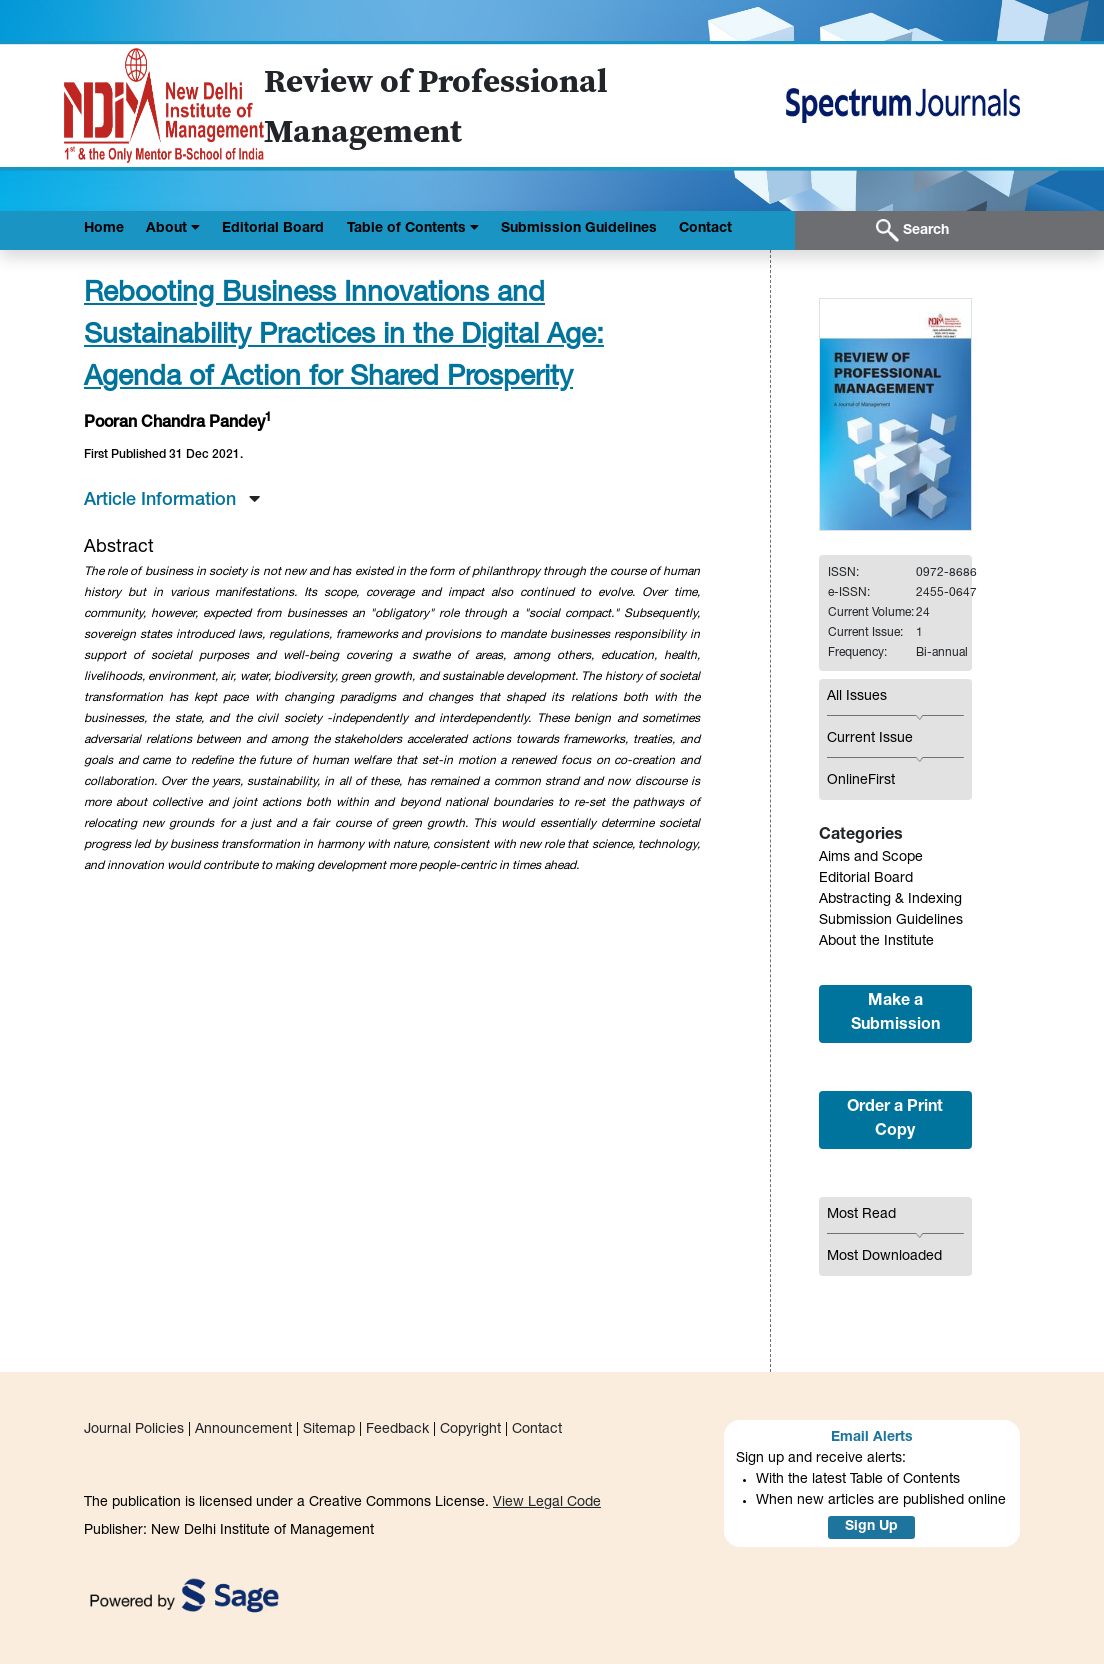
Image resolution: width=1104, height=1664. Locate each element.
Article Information (172, 501)
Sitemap (329, 1430)
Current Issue (870, 739)
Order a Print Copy (895, 1120)
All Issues (857, 697)
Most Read (861, 1215)
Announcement (243, 1430)
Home (104, 229)
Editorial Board (273, 229)
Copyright (470, 1430)
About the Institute (876, 942)
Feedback (397, 1430)
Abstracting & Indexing (890, 900)
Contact (705, 229)
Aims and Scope (871, 858)
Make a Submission (895, 1014)
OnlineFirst (861, 781)
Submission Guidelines (579, 229)
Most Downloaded (884, 1257)
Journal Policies (134, 1430)
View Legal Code (547, 1503)
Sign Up (871, 1527)
